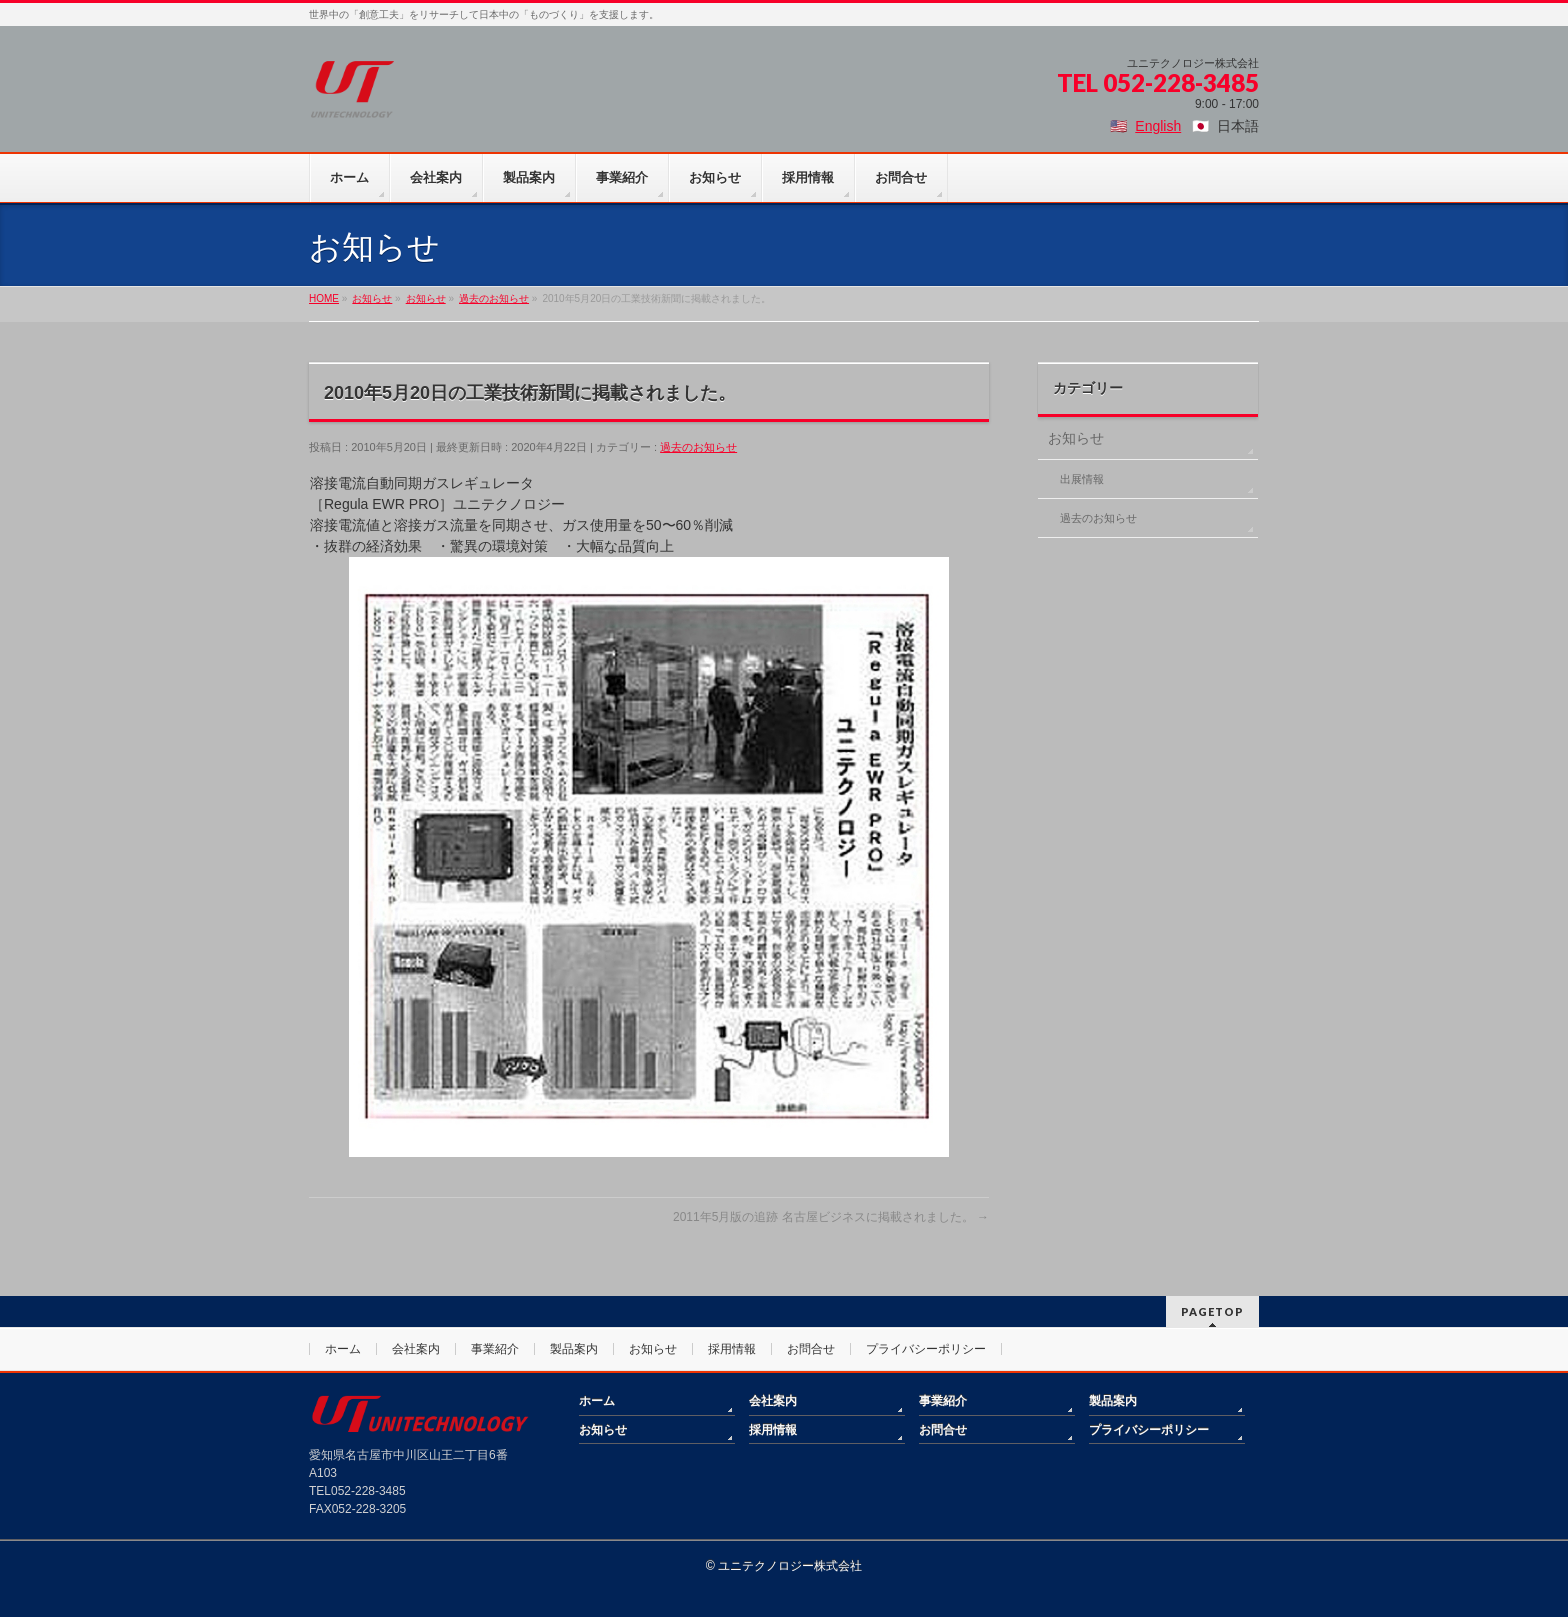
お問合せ (811, 1349)
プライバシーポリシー (926, 1349)
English (1158, 126)
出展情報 (1082, 479)
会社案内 (416, 1349)
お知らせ (1076, 438)
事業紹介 (495, 1349)
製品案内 (574, 1349)
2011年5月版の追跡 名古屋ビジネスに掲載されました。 (831, 1217)
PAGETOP (1212, 1311)
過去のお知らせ (698, 447)
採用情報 (732, 1349)
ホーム (343, 1349)
